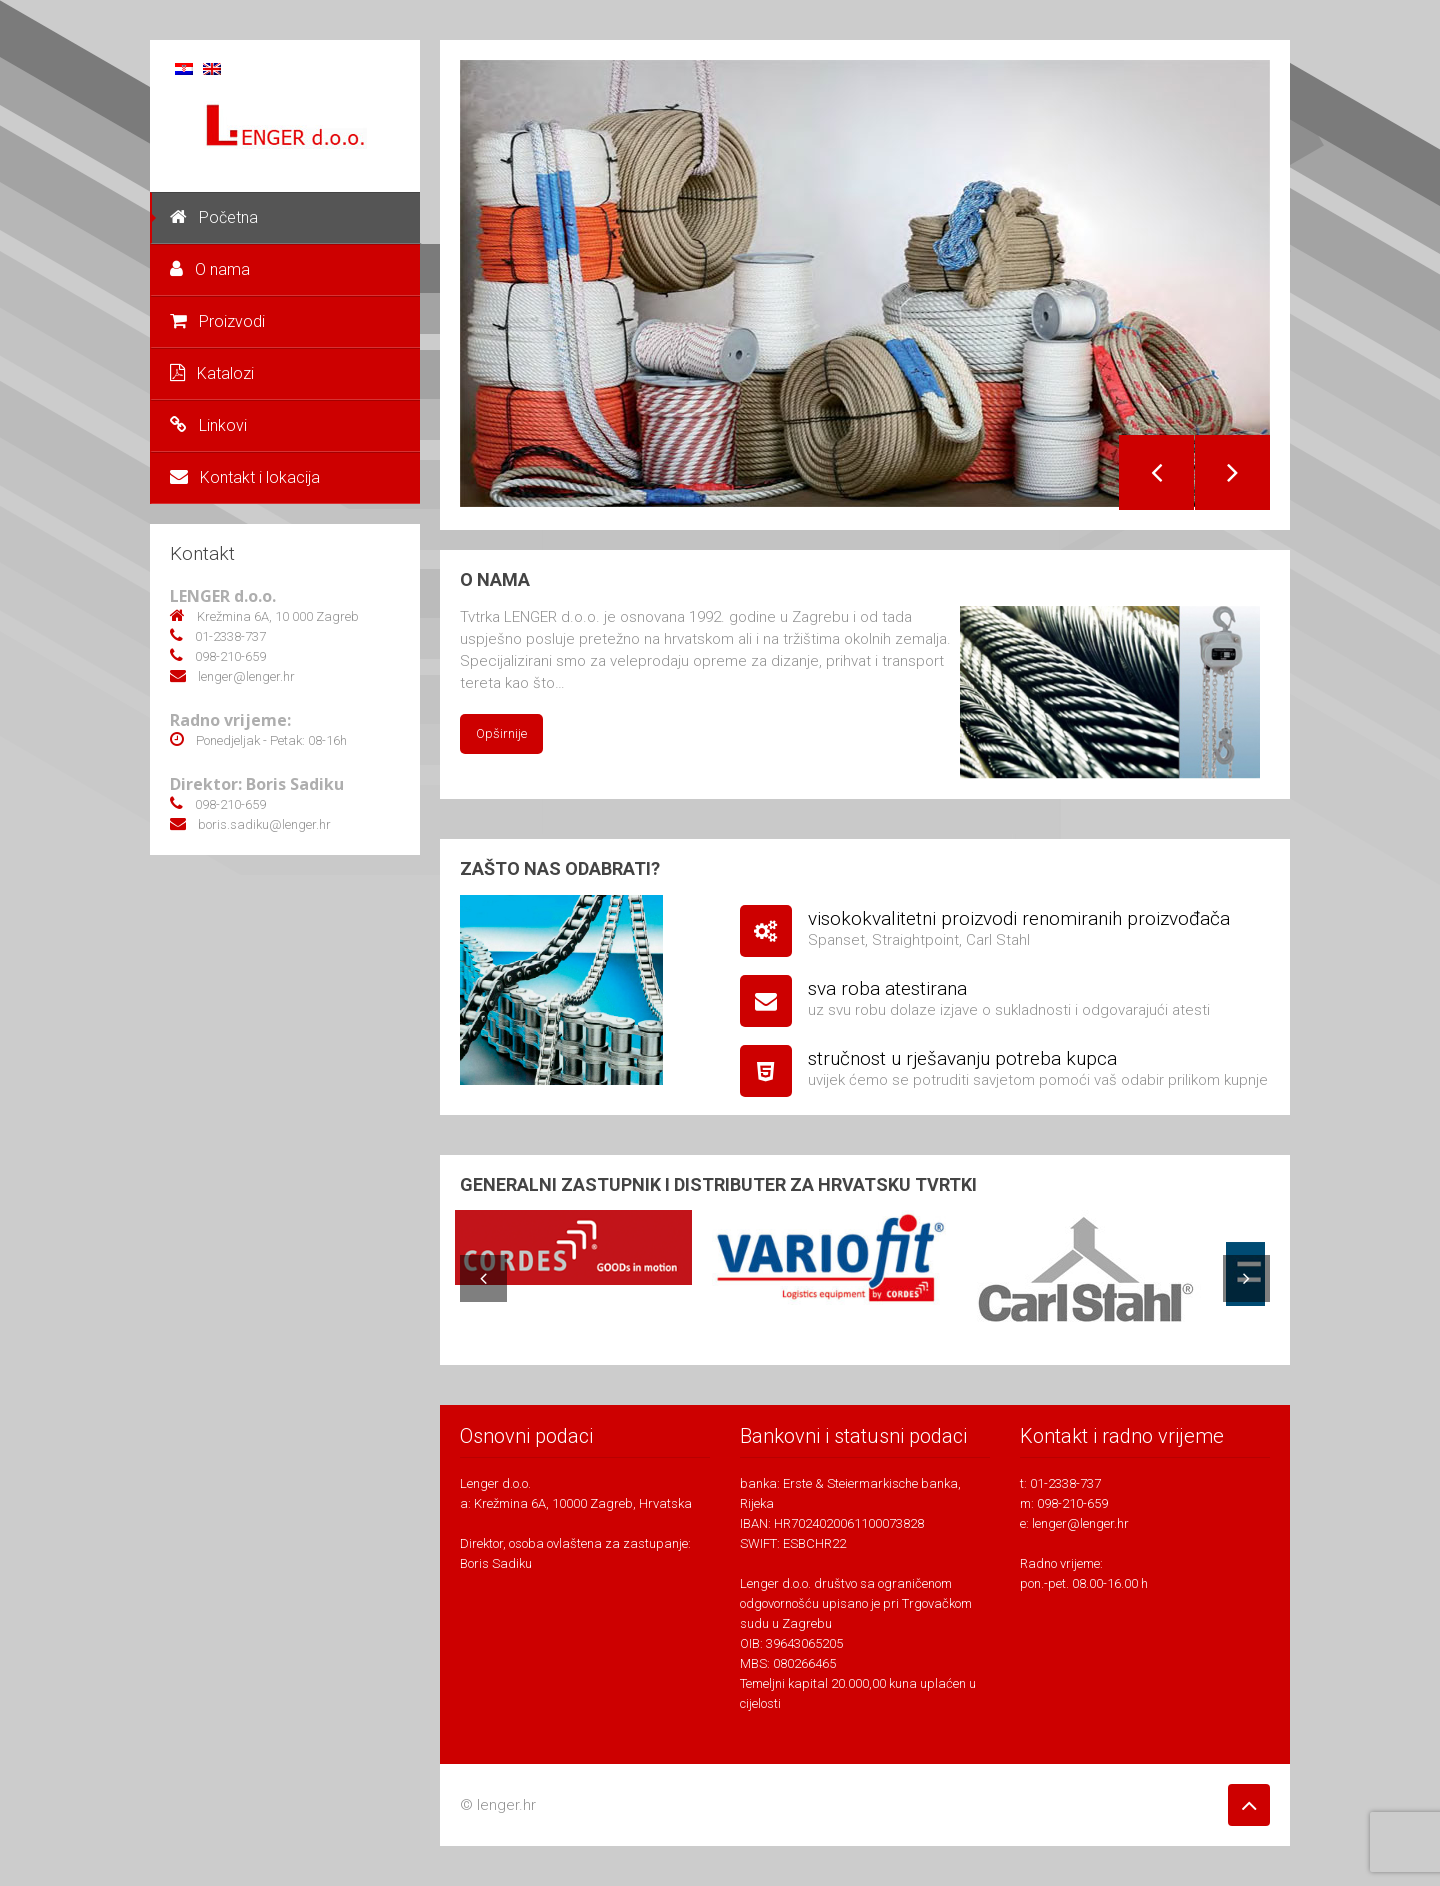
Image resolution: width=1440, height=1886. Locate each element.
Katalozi (212, 373)
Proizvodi (217, 321)
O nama (210, 269)
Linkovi (208, 425)
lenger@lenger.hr (1080, 1523)
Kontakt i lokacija (245, 477)
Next (1232, 472)
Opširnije (501, 733)
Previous (1156, 472)
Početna (214, 217)
